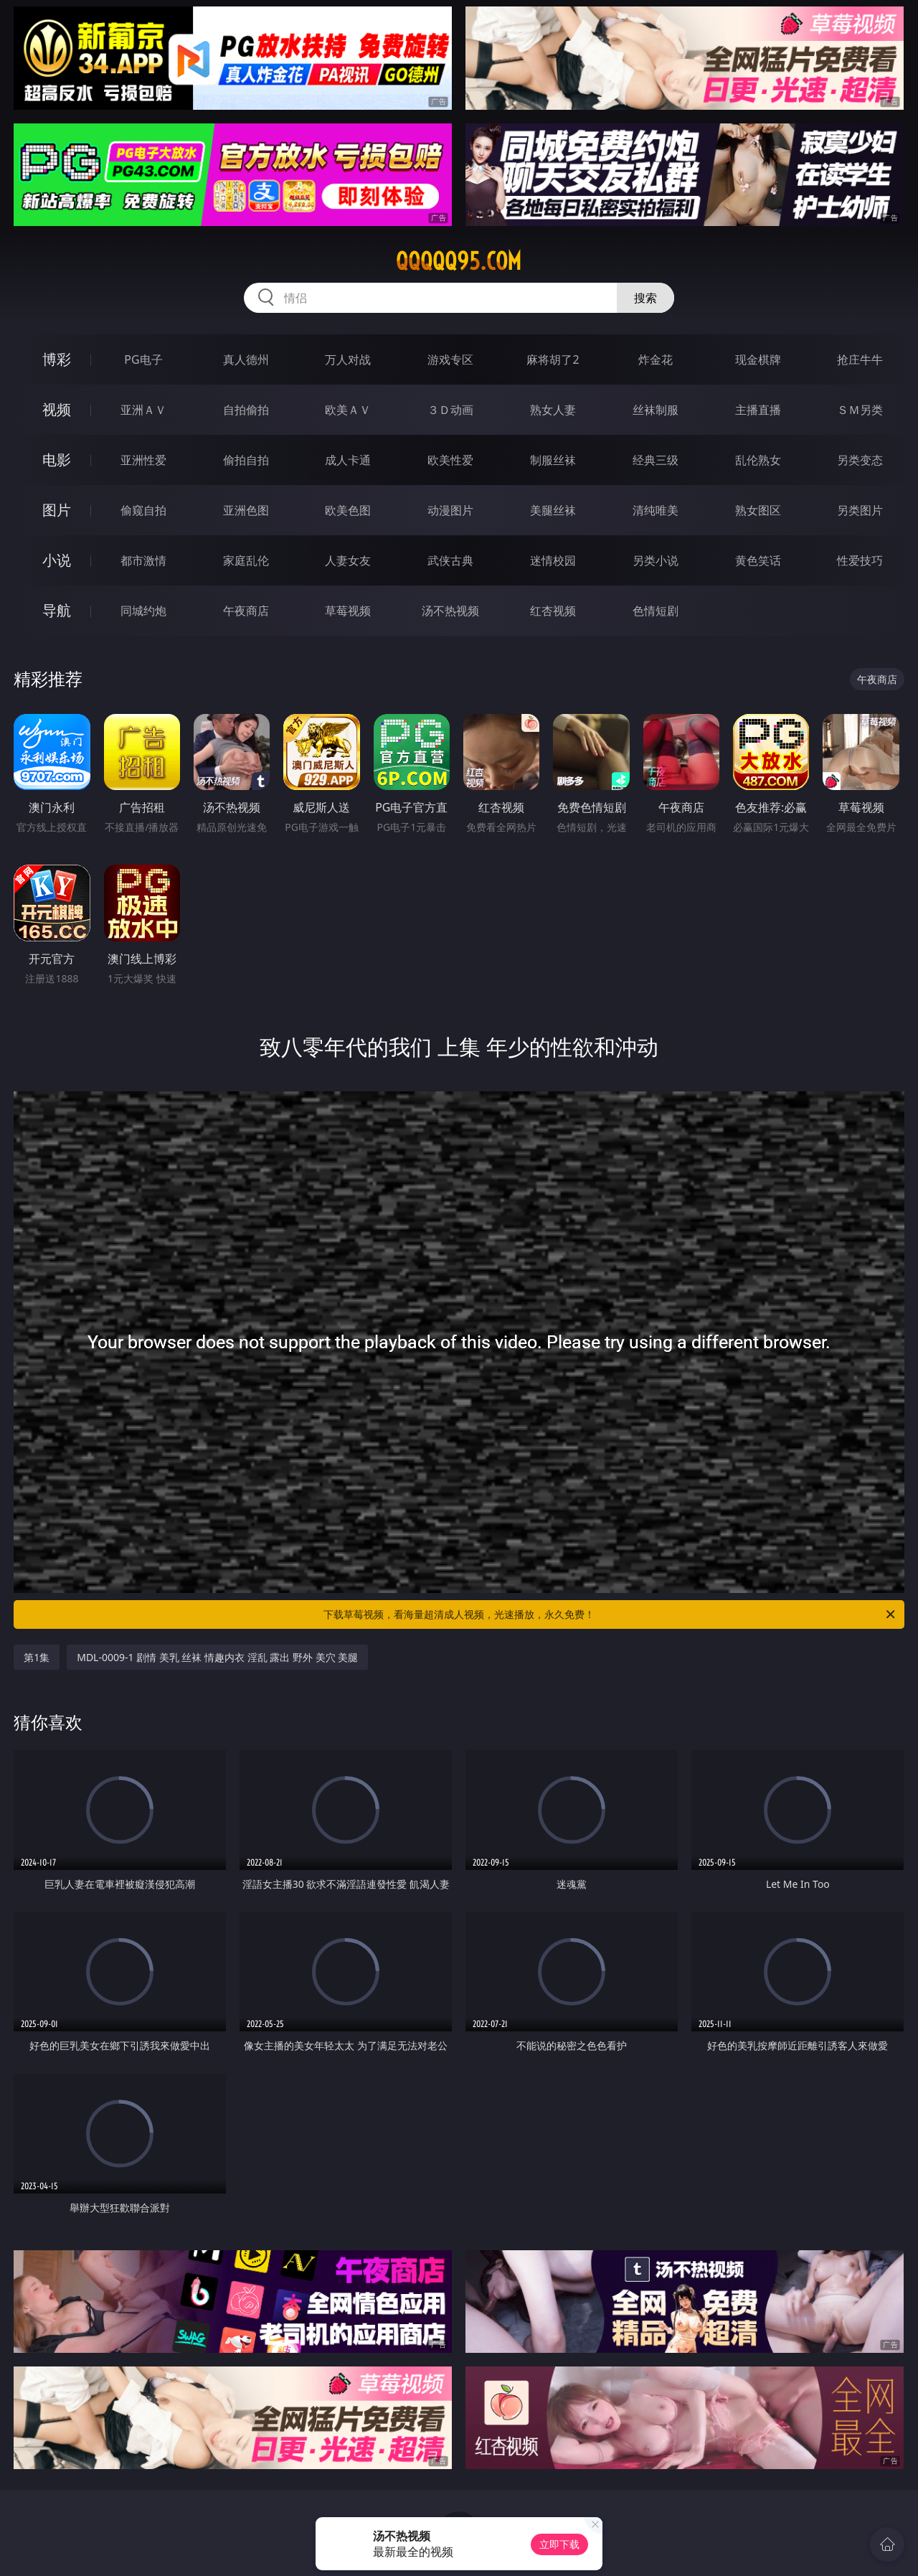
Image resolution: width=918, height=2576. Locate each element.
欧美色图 (348, 510)
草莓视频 (348, 611)
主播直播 (758, 410)
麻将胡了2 (552, 359)
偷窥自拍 (143, 510)
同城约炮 (143, 611)
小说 (56, 560)
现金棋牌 (758, 359)
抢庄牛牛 (860, 359)
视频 (56, 409)
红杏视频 (553, 611)
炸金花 (655, 359)
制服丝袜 (553, 460)
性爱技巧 (860, 560)
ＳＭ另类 (860, 410)
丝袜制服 (655, 410)
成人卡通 (348, 460)
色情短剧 (655, 611)
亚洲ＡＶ (143, 410)
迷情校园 (553, 560)
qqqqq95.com (458, 261)
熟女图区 (758, 510)
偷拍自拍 (246, 460)
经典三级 (655, 460)
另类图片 (860, 510)
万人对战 (348, 359)
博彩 (56, 359)
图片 (56, 510)
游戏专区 (450, 359)
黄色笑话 (758, 560)
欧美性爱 (450, 460)
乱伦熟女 (758, 460)
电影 (56, 459)
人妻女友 (348, 560)
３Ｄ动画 (450, 410)
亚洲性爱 (143, 460)
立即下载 (559, 2544)
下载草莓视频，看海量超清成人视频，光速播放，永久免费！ (610, 1614)
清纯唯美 (655, 510)
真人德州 (246, 359)
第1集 (36, 1657)
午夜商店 (246, 611)
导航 (56, 610)
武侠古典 (450, 560)
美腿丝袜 (553, 510)
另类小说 (655, 560)
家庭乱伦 (246, 560)
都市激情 (143, 560)
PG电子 (143, 359)
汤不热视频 (450, 611)
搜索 (645, 298)
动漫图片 (450, 510)
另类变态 (860, 460)
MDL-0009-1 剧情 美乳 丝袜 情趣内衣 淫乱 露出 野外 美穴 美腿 (217, 1657)
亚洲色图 (246, 510)
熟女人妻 (553, 410)
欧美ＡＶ (348, 410)
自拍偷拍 (246, 410)
